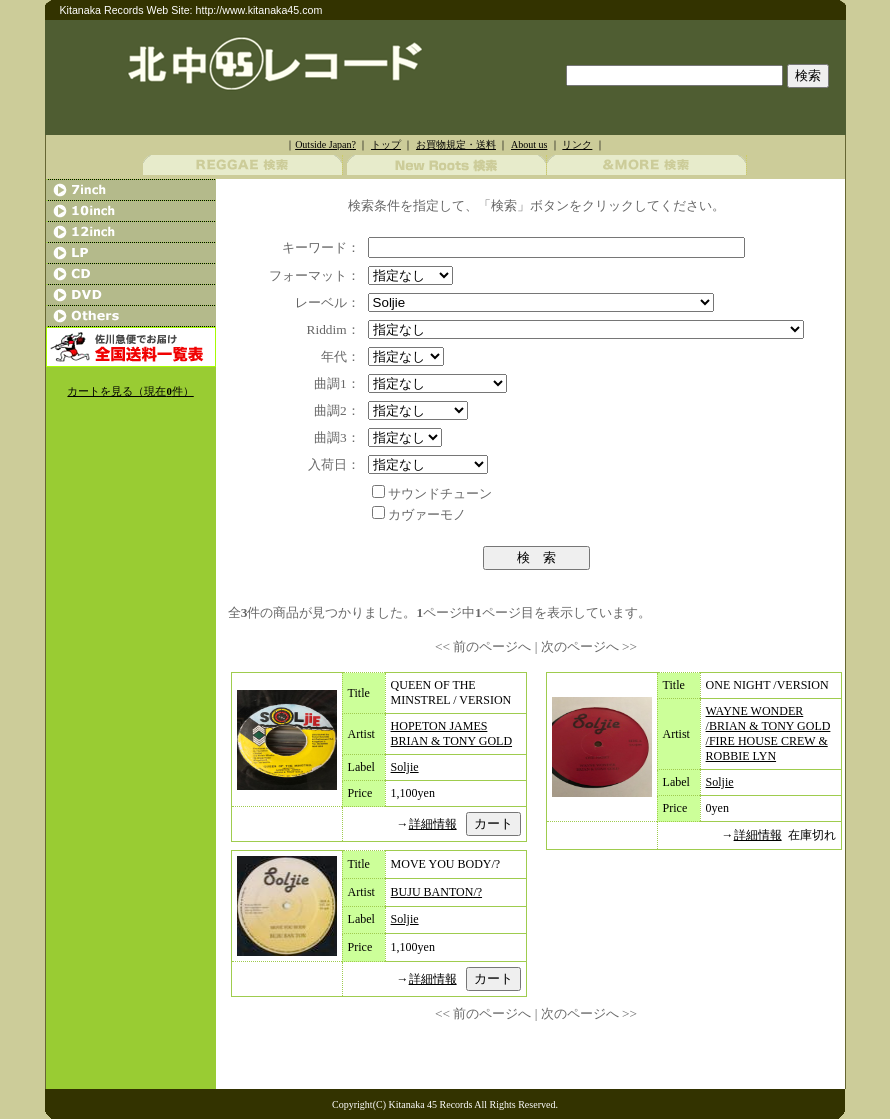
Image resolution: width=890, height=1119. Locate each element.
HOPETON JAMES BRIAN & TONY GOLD (451, 733)
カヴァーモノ (427, 514)
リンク (577, 144)
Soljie (405, 767)
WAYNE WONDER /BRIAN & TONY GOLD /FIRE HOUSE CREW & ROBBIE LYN (768, 733)
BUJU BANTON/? (436, 892)
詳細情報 (433, 824)
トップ (386, 144)
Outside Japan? (325, 144)
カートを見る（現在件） (130, 391)
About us (529, 144)
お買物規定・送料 (456, 144)
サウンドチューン (440, 493)
